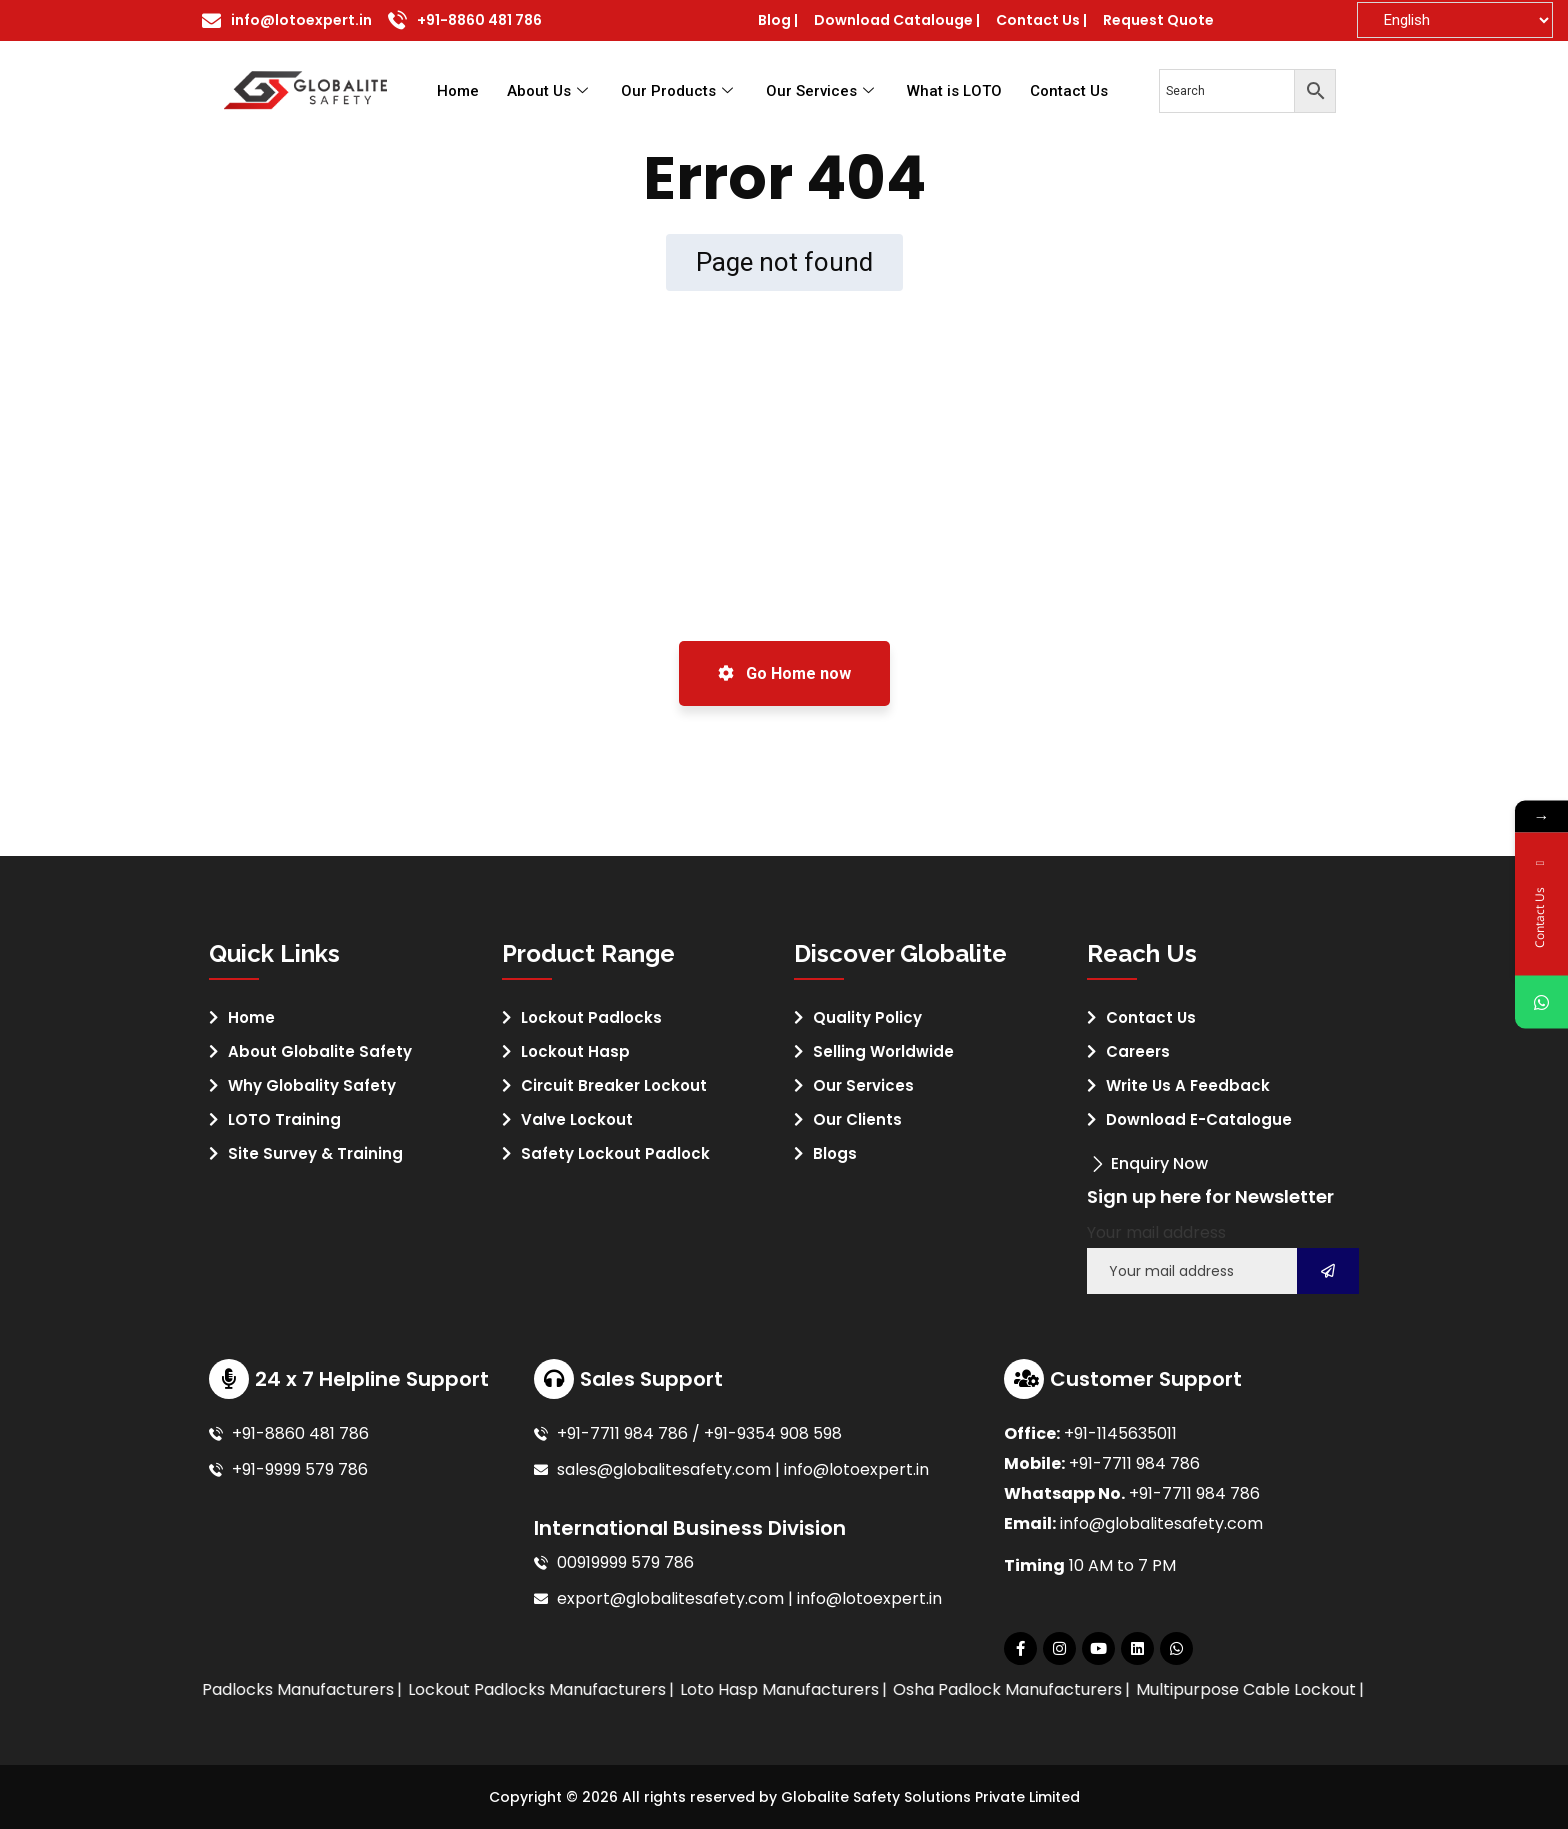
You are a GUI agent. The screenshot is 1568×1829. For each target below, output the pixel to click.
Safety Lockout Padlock (615, 1153)
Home (458, 91)
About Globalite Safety (320, 1051)
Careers (1138, 1051)
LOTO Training (284, 1119)
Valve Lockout (577, 1119)
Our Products (679, 91)
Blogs (835, 1153)
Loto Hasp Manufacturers (864, 1689)
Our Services (822, 91)
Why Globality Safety (312, 1085)
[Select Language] (1455, 20)
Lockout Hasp (575, 1051)
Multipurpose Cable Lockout (1331, 1689)
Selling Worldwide (883, 1051)
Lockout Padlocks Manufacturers (622, 1689)
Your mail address (1156, 1232)
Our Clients (857, 1119)
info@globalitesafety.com (1161, 1523)
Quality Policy (867, 1017)
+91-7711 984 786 (1134, 1463)
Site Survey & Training (315, 1153)
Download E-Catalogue (1199, 1119)
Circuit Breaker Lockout (614, 1085)
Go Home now (784, 673)
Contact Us (1069, 91)
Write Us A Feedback (1188, 1085)
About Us (550, 91)
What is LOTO (954, 91)
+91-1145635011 (1120, 1433)
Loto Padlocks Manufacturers (364, 1689)
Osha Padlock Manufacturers (1092, 1689)
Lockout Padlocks (591, 1017)
